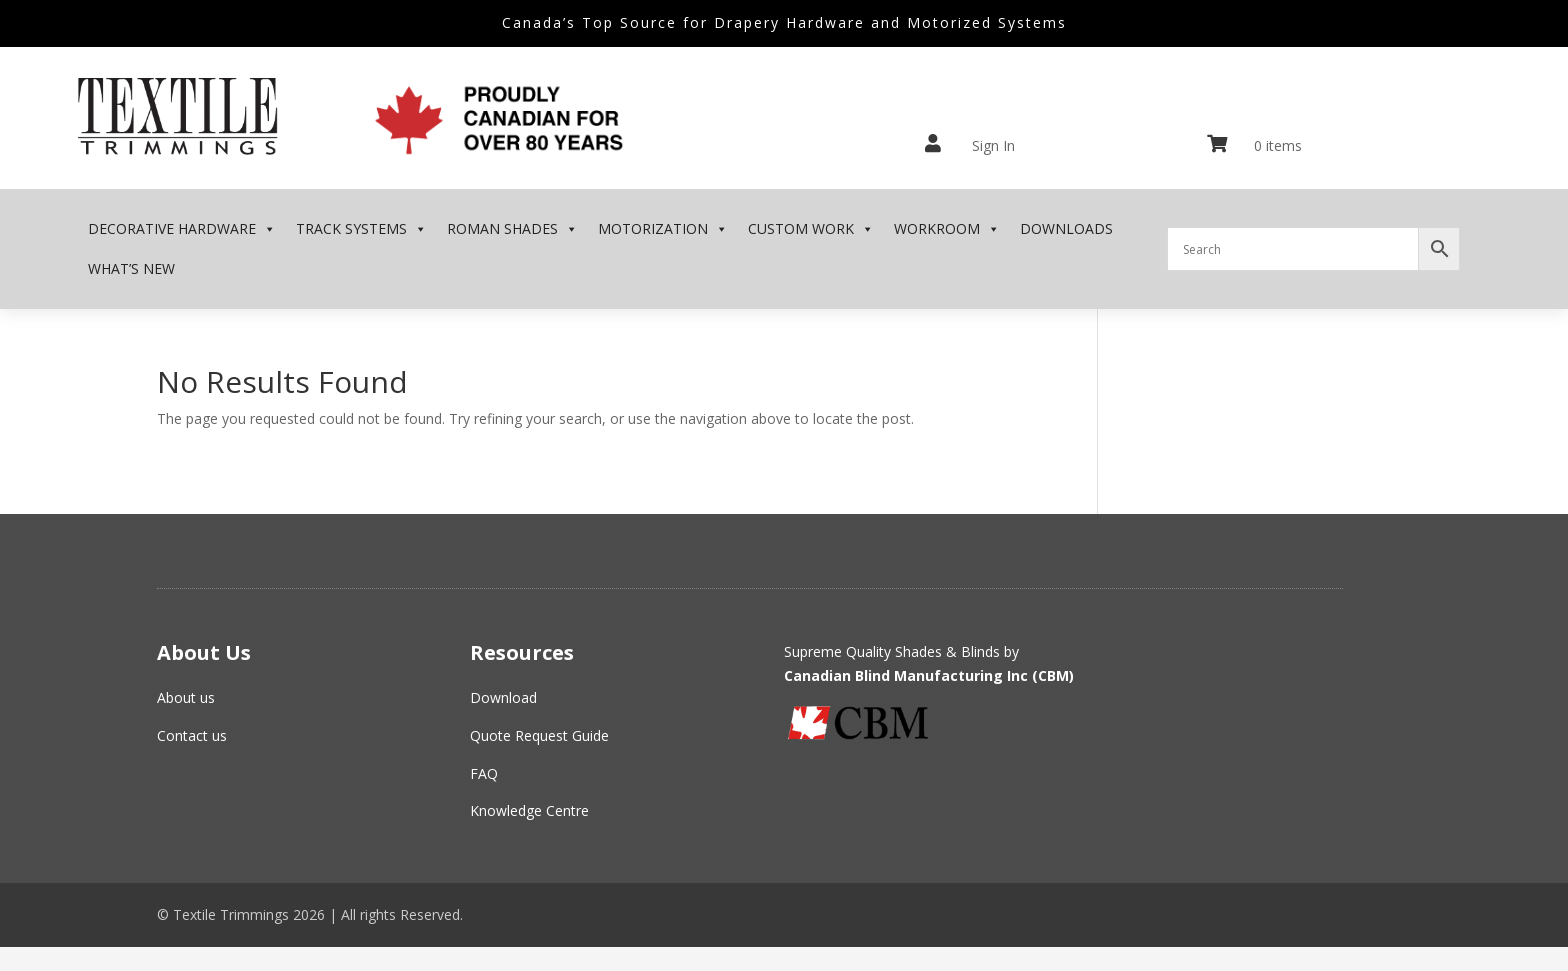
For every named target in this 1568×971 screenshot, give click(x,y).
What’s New (131, 268)
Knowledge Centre (529, 810)
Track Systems (361, 229)
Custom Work (811, 229)
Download (503, 697)
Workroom (947, 229)
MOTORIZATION (663, 229)
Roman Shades (512, 229)
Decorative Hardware (182, 229)
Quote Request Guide (539, 735)
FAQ (484, 773)
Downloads (1066, 228)
